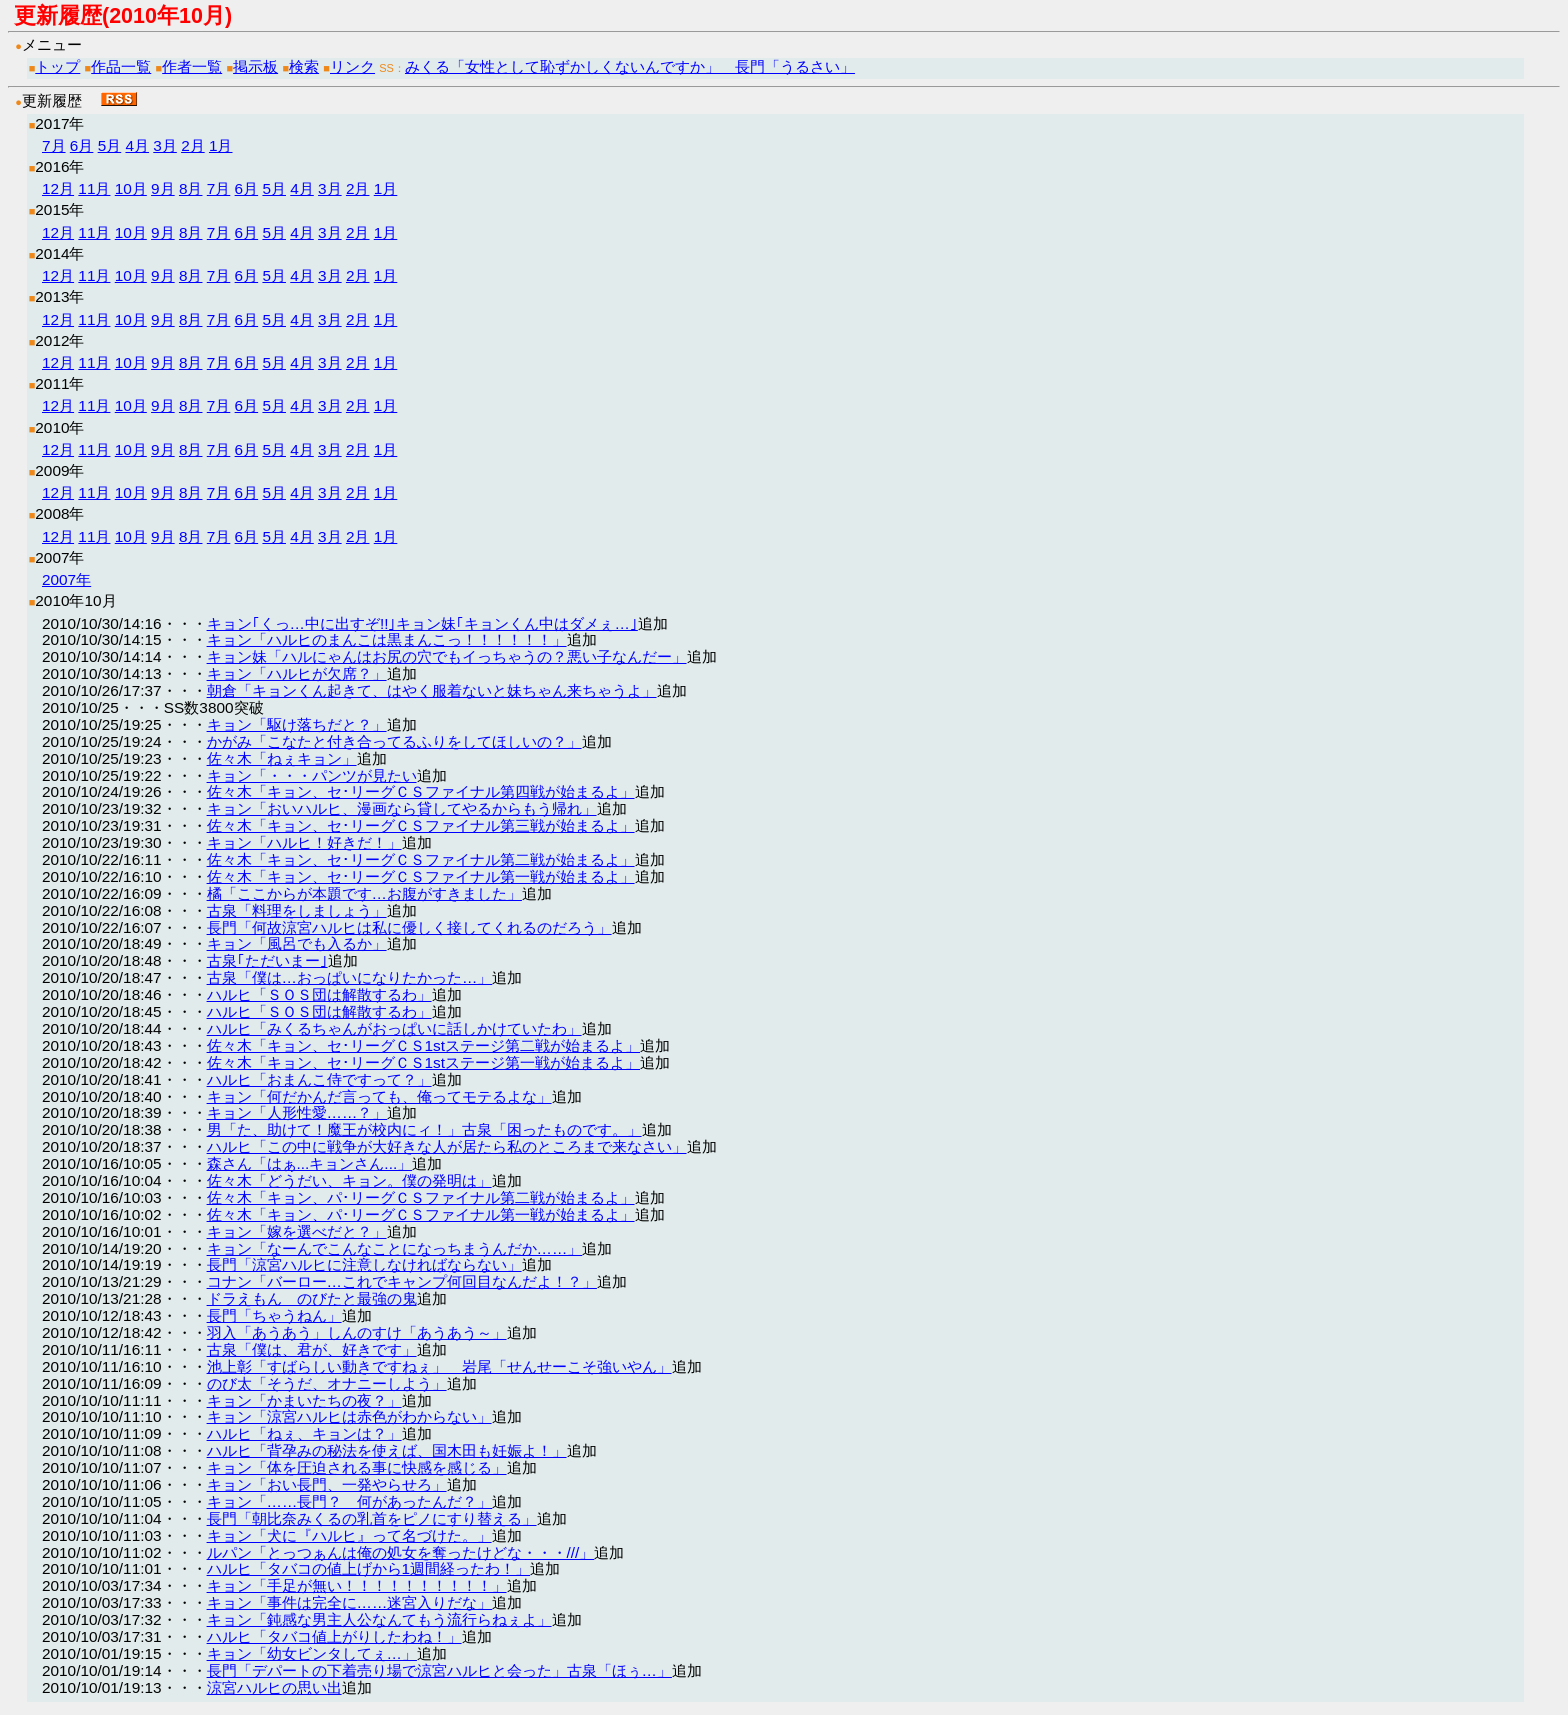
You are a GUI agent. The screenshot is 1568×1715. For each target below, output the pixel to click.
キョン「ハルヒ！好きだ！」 (304, 842)
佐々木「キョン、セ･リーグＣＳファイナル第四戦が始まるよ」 (421, 791)
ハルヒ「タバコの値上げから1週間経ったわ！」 (369, 1568)
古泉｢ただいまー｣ (267, 960)
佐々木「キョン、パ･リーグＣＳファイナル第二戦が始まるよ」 (421, 1197)
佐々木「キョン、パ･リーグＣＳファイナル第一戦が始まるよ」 (421, 1214)
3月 (165, 145)
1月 (221, 145)
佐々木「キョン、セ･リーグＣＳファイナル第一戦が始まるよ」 (421, 876)
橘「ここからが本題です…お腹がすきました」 (364, 893)
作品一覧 (121, 66)
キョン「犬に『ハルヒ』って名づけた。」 (349, 1535)
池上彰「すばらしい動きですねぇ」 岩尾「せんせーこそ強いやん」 (439, 1366)
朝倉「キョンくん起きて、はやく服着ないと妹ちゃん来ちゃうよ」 (432, 690)
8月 (191, 188)
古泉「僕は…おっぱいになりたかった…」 (350, 977)
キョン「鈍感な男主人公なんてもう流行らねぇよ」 (379, 1619)
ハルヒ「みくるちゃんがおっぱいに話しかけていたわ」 (394, 1028)
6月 (82, 145)
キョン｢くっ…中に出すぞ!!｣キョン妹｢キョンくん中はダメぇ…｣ (422, 623)
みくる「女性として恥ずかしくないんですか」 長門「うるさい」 (630, 66)
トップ (57, 66)
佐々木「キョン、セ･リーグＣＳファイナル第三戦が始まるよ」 (421, 825)
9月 (163, 188)
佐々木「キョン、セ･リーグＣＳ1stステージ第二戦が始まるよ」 (424, 1045)
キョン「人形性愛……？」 (297, 1112)
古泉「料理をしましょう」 (297, 910)
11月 (94, 188)
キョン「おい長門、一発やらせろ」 (327, 1484)
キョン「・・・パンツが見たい (312, 775)
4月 (137, 145)
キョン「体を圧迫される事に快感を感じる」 (357, 1467)
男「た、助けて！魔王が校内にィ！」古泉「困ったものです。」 (424, 1129)
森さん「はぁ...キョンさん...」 (310, 1163)
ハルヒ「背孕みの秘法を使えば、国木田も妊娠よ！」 (387, 1450)
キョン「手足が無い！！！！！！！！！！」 (357, 1585)
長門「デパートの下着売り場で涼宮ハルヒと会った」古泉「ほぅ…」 (439, 1670)
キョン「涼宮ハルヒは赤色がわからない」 (349, 1416)
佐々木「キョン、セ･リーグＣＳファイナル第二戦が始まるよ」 (421, 859)
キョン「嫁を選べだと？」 (297, 1231)
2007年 (66, 579)
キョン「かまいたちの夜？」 (304, 1400)
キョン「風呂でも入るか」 (297, 943)
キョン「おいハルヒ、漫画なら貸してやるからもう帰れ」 (402, 808)
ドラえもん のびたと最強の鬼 (312, 1298)
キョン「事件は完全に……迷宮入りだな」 (350, 1602)
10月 (131, 188)
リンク (352, 66)
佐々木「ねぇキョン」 (282, 758)
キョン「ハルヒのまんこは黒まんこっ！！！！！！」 (387, 639)
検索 (304, 66)
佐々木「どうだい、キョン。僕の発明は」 (349, 1180)
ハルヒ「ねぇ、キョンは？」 (304, 1433)
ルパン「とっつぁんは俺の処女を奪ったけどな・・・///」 (401, 1552)
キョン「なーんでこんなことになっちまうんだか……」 (395, 1248)
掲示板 (255, 66)
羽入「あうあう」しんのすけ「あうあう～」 (357, 1332)
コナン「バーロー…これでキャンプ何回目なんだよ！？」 (402, 1281)
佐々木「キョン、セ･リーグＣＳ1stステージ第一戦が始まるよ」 (424, 1062)
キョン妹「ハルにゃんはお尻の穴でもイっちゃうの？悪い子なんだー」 (447, 656)
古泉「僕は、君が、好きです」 (312, 1349)
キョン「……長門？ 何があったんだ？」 (350, 1501)
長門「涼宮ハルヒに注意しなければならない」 (364, 1264)
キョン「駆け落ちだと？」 (297, 724)
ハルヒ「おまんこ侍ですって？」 (319, 1079)
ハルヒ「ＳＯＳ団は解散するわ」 (319, 994)
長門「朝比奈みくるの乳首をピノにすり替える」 (372, 1518)
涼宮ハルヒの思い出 (274, 1687)
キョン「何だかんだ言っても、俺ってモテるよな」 (379, 1096)
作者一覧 (192, 66)
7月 (54, 145)
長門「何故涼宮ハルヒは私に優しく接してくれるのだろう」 (409, 927)
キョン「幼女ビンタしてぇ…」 (312, 1653)
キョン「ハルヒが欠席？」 (297, 673)
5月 (110, 145)
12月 (58, 188)
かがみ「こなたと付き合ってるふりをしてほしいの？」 (394, 741)
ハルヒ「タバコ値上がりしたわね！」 (334, 1636)
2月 (193, 145)
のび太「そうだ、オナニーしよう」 (327, 1383)
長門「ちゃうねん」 (274, 1315)
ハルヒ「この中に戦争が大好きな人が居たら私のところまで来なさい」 (447, 1146)
